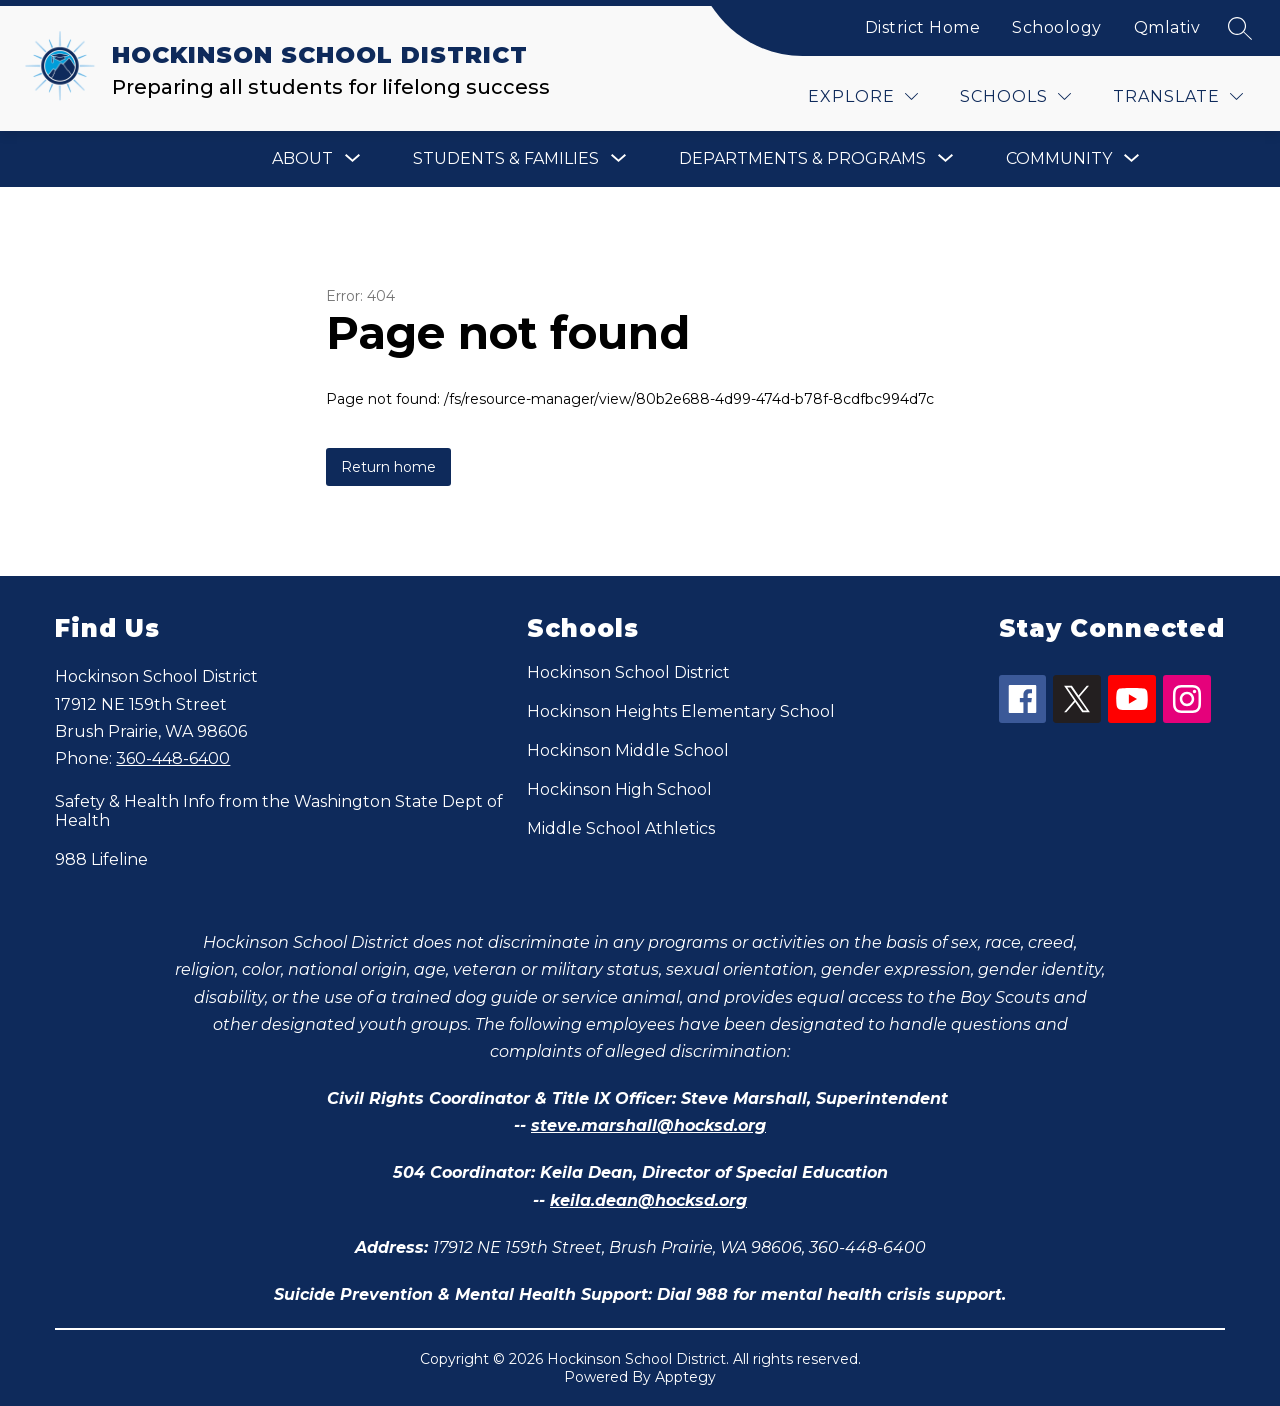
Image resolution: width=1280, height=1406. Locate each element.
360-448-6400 (173, 758)
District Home (923, 27)
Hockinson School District (628, 672)
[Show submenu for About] (302, 159)
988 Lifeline (101, 859)
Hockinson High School (619, 789)
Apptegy (685, 1377)
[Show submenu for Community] (1059, 159)
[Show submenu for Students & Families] (506, 159)
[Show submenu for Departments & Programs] (802, 159)
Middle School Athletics (621, 828)
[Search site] (1240, 28)
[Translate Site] (1178, 96)
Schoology (1057, 27)
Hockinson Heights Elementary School (681, 711)
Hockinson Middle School (628, 750)
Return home (388, 467)
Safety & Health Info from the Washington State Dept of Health (279, 811)
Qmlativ (1167, 27)
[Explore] (863, 96)
